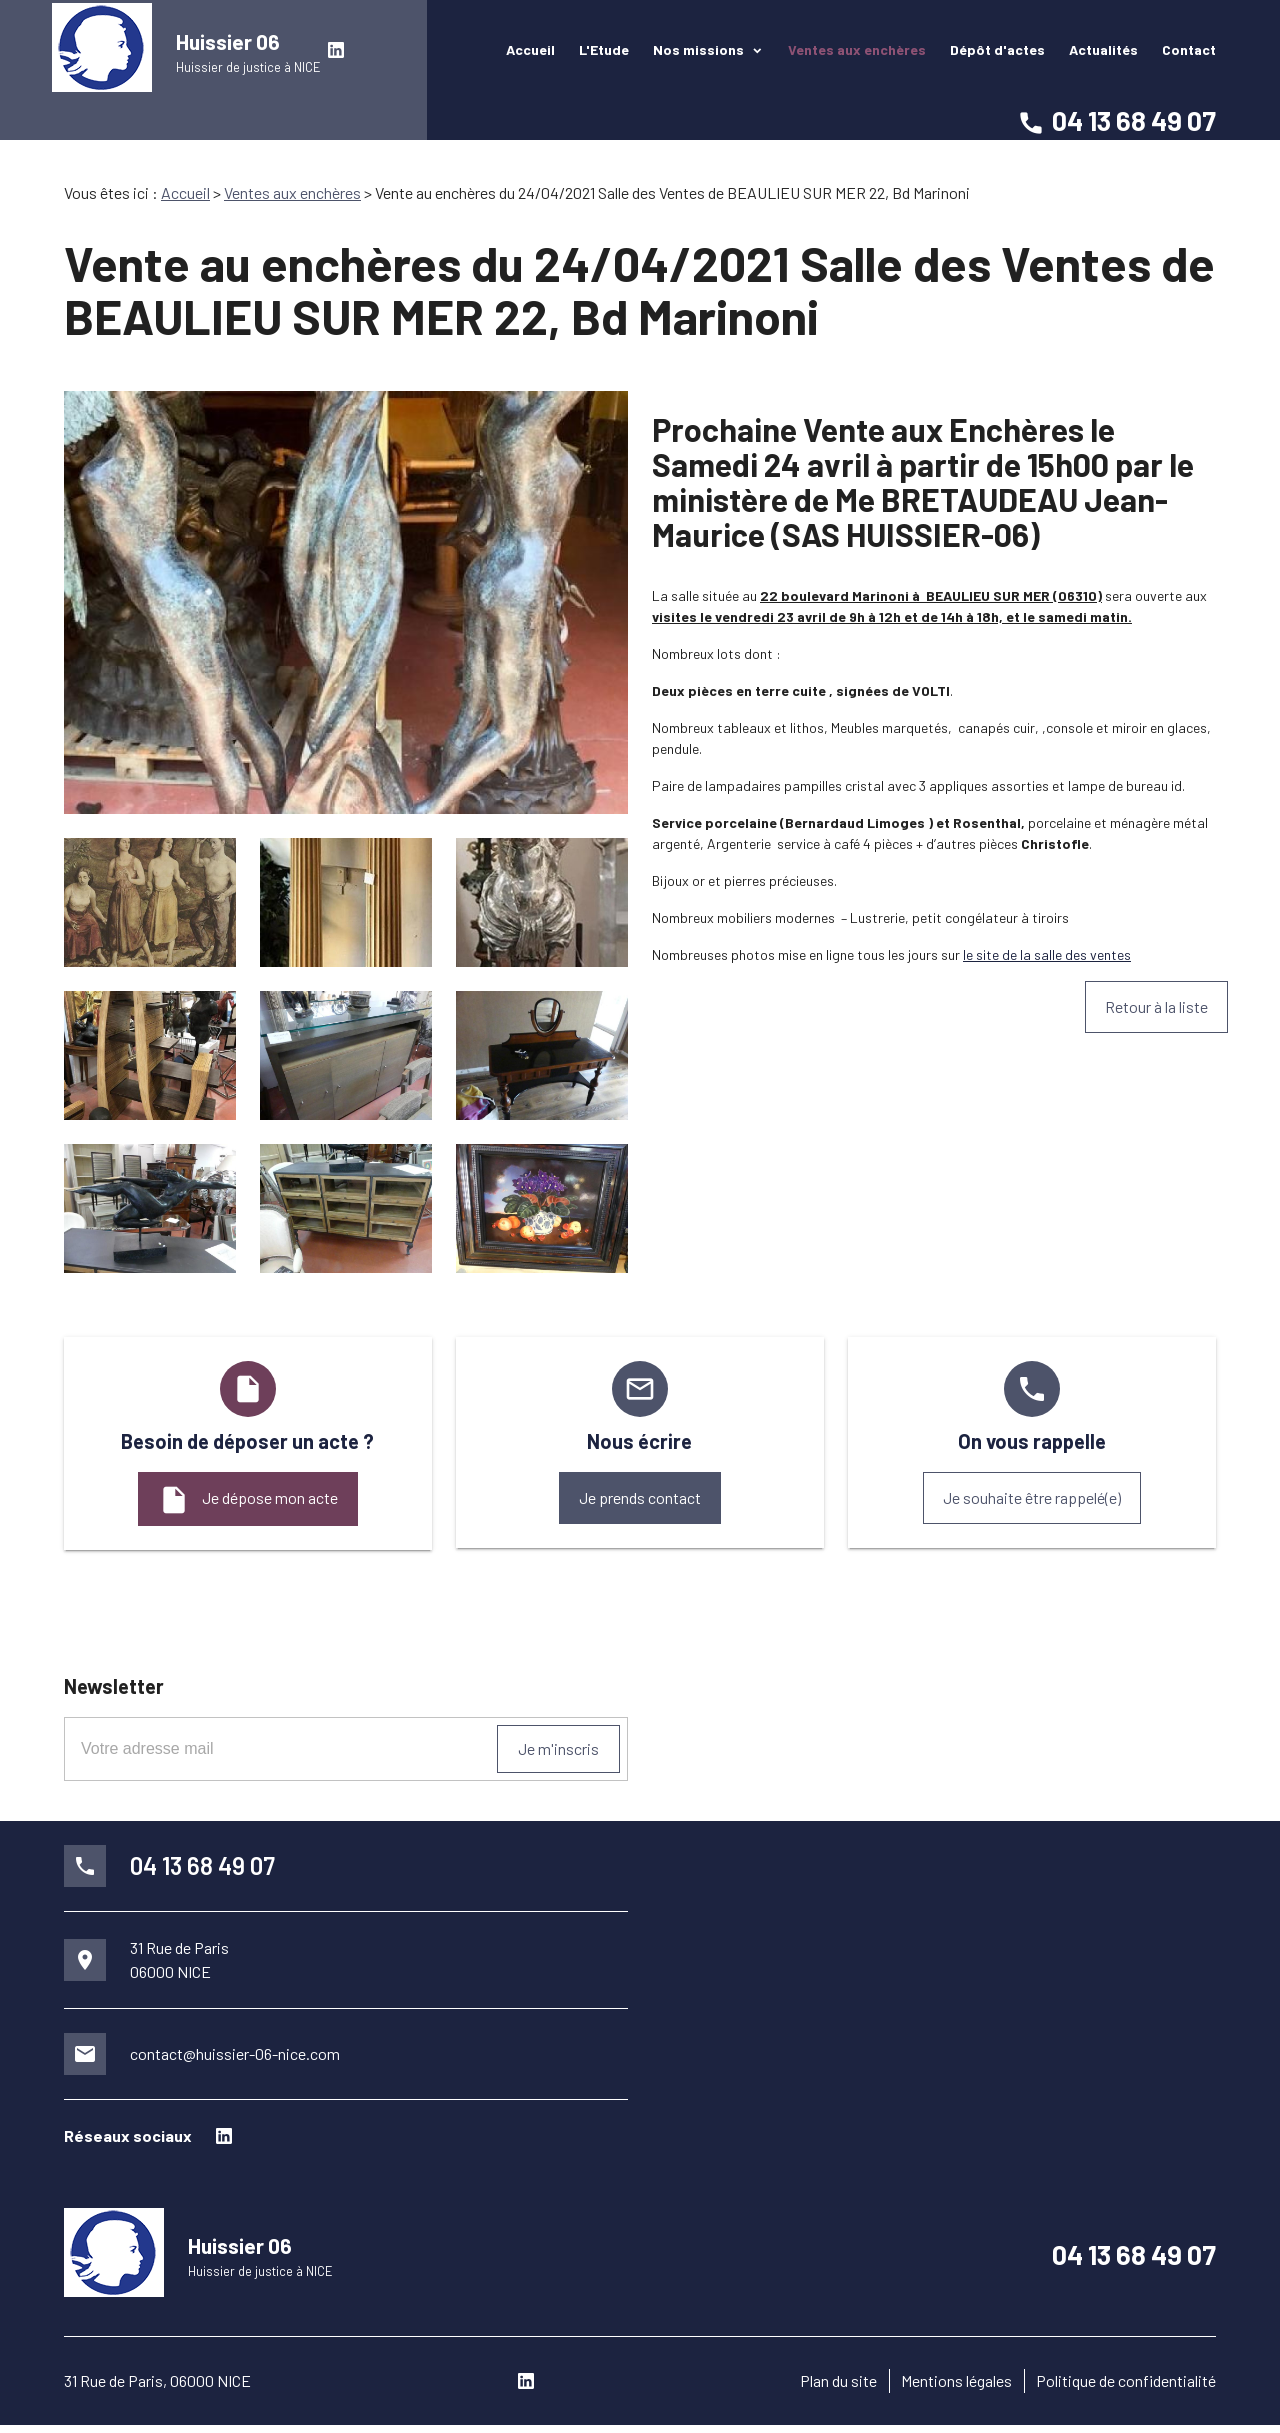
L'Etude (604, 53)
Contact (1189, 53)
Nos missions (700, 53)
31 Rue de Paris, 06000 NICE (157, 2388)
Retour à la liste (1156, 1006)
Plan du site (838, 2388)
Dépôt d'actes (997, 53)
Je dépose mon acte (248, 1500)
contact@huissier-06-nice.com (235, 2053)
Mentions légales (956, 2388)
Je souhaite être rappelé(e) (1032, 1497)
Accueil (530, 53)
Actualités (1103, 53)
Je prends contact (640, 1497)
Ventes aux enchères (857, 53)
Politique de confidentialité (1126, 2388)
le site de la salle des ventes (1047, 954)
